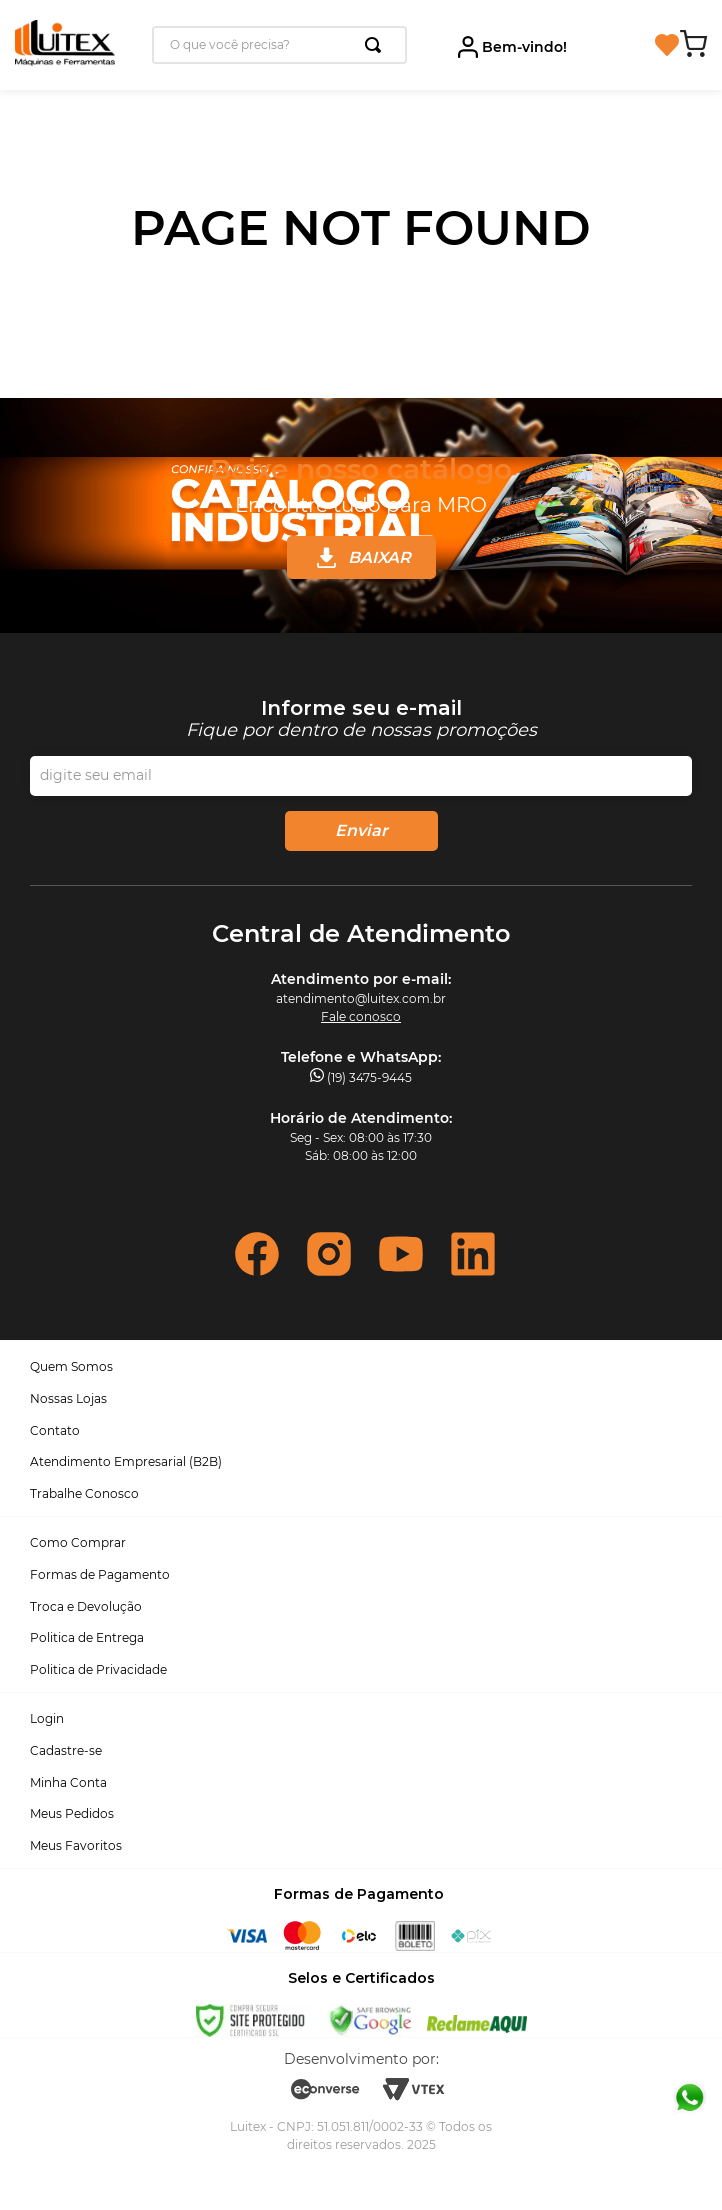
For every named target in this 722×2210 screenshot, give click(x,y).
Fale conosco (361, 1016)
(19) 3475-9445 (369, 1077)
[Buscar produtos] (377, 45)
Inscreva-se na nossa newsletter (361, 719)
